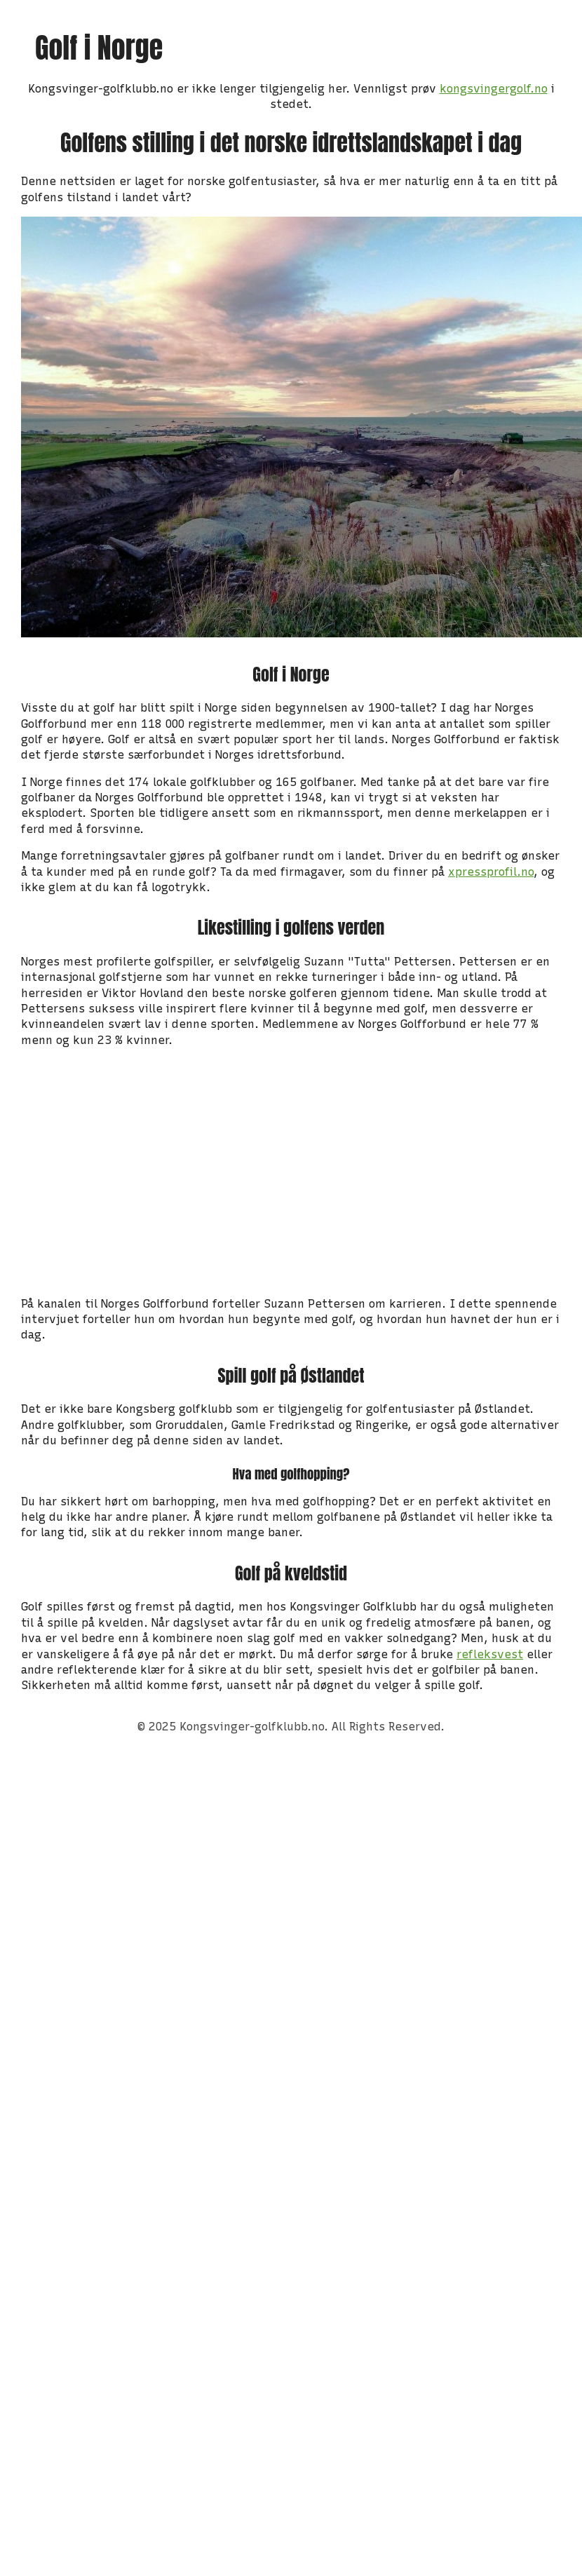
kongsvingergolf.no (494, 88)
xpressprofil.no (491, 872)
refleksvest (489, 1654)
